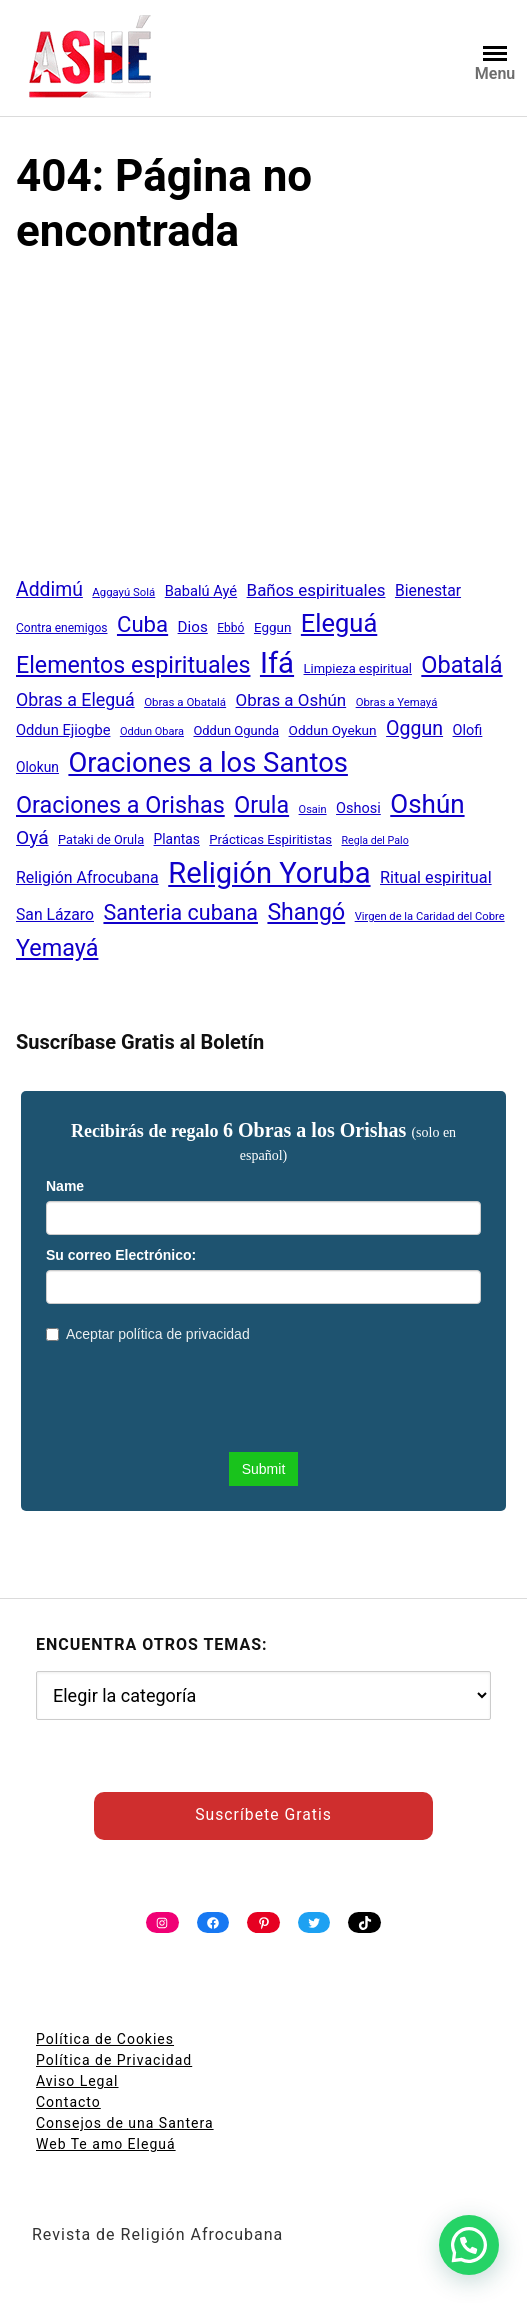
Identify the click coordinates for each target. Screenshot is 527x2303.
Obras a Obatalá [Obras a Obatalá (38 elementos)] (185, 702)
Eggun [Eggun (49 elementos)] (272, 627)
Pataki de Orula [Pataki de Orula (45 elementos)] (101, 839)
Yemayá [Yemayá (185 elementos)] (57, 948)
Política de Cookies (105, 2039)
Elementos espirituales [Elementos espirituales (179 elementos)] (133, 665)
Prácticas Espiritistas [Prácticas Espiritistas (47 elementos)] (270, 839)
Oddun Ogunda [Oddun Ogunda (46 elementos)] (236, 730)
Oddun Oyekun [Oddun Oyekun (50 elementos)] (333, 730)
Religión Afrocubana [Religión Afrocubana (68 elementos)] (87, 877)
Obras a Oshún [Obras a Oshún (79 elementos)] (291, 700)
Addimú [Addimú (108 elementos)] (49, 589)
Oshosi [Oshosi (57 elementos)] (358, 808)
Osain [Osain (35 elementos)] (313, 809)
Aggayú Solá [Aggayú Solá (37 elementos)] (123, 592)
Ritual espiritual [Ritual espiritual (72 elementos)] (436, 877)
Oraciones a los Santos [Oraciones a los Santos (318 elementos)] (208, 763)
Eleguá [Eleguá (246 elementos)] (339, 623)
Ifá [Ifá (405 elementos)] (277, 663)
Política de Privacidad (114, 2060)
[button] (469, 2245)
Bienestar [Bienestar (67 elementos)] (428, 590)
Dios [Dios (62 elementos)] (193, 627)
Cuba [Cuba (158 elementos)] (142, 624)
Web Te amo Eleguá (106, 2144)
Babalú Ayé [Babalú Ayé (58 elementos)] (201, 591)
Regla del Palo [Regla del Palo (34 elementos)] (374, 840)
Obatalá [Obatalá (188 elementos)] (461, 665)
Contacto (68, 2102)
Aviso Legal (77, 2081)
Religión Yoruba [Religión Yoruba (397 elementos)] (269, 873)
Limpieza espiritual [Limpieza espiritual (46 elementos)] (358, 668)
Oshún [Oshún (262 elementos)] (427, 804)
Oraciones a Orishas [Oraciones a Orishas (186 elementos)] (120, 805)
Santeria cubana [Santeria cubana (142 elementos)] (180, 912)
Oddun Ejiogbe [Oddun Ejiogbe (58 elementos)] (63, 730)
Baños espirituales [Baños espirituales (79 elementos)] (316, 590)
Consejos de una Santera (125, 2123)
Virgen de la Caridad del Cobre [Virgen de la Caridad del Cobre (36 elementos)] (430, 916)
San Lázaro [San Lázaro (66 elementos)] (55, 914)
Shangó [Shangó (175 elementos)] (306, 912)
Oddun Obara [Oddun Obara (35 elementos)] (152, 731)
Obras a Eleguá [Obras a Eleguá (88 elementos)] (75, 699)
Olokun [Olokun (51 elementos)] (37, 767)
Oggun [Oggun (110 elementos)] (414, 728)
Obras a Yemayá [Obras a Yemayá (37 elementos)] (397, 702)
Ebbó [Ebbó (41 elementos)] (230, 628)
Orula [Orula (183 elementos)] (261, 805)
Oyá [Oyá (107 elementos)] (32, 837)
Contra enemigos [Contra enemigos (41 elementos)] (61, 628)
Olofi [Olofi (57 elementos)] (468, 730)
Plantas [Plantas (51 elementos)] (177, 839)
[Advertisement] (263, 425)
